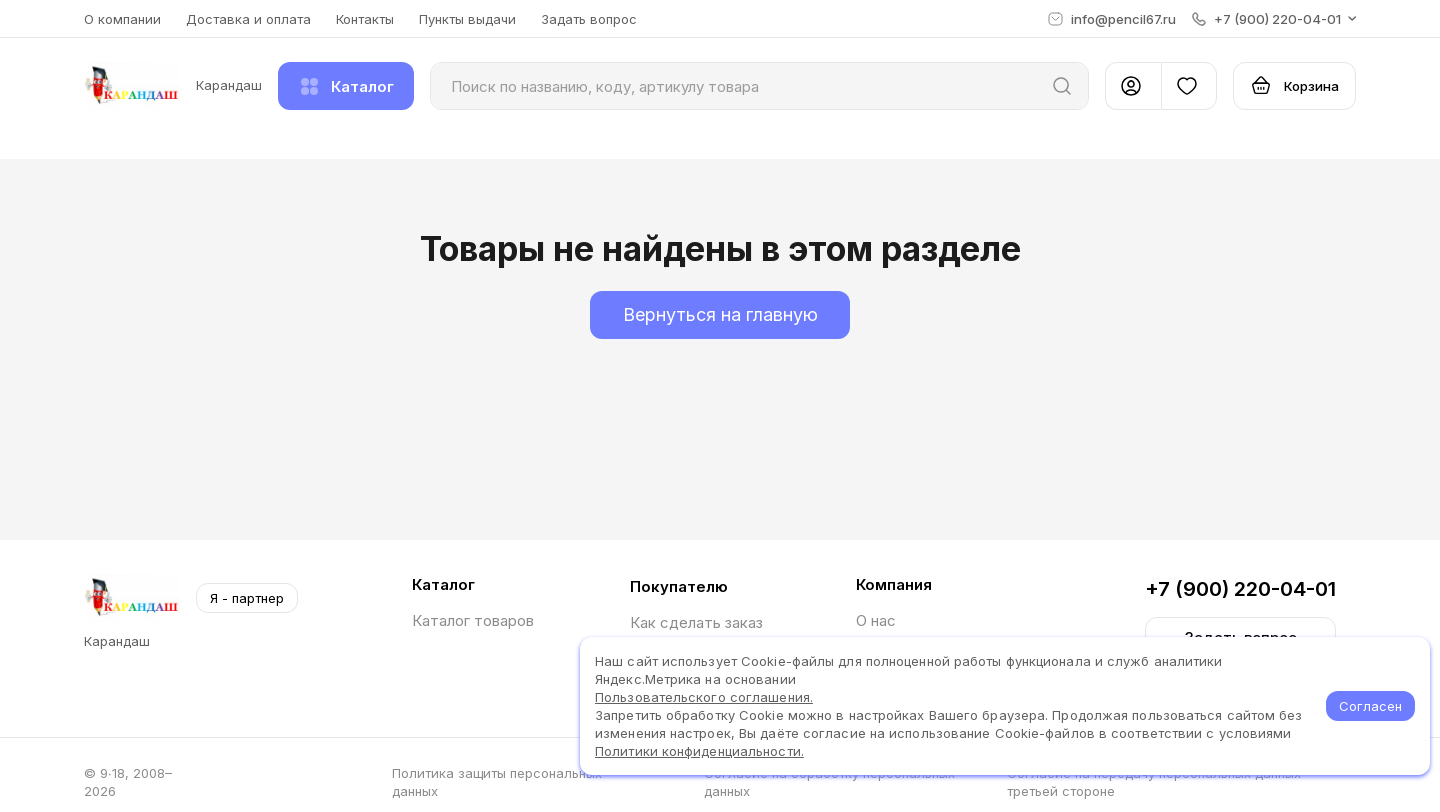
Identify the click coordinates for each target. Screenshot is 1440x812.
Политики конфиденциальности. (699, 751)
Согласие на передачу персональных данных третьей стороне (1154, 782)
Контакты (365, 19)
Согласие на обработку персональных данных (829, 782)
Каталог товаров (473, 620)
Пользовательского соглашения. (704, 697)
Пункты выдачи (467, 19)
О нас (876, 620)
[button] (1274, 19)
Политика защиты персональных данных (497, 782)
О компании (122, 19)
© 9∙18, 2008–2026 (128, 782)
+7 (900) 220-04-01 (1240, 589)
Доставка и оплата (248, 19)
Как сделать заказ (696, 622)
